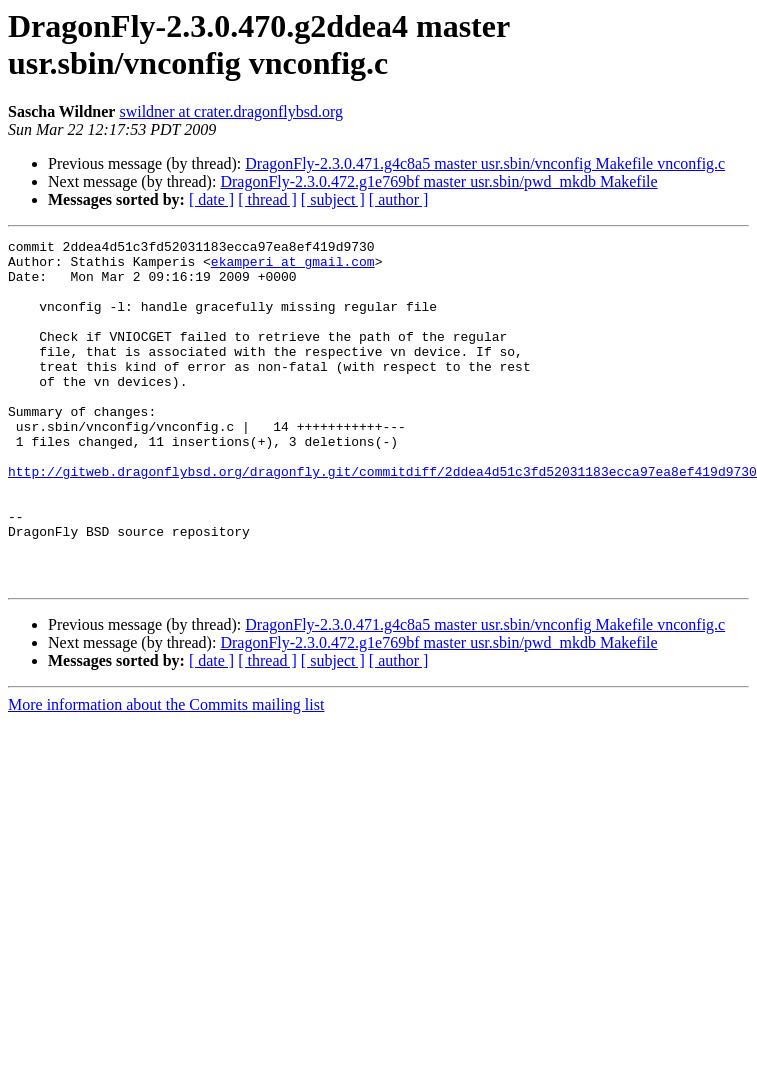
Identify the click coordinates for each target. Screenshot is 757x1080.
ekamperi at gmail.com (293, 267)
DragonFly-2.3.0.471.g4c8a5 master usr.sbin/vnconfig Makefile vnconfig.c (485, 163)
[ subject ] (333, 199)
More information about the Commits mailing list (166, 773)
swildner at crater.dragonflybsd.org (231, 111)
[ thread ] (267, 199)
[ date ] (211, 199)
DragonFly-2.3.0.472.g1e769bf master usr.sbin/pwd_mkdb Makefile (438, 181)
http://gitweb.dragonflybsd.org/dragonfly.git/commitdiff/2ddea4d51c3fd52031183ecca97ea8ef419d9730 (382, 519)
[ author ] (399, 199)
